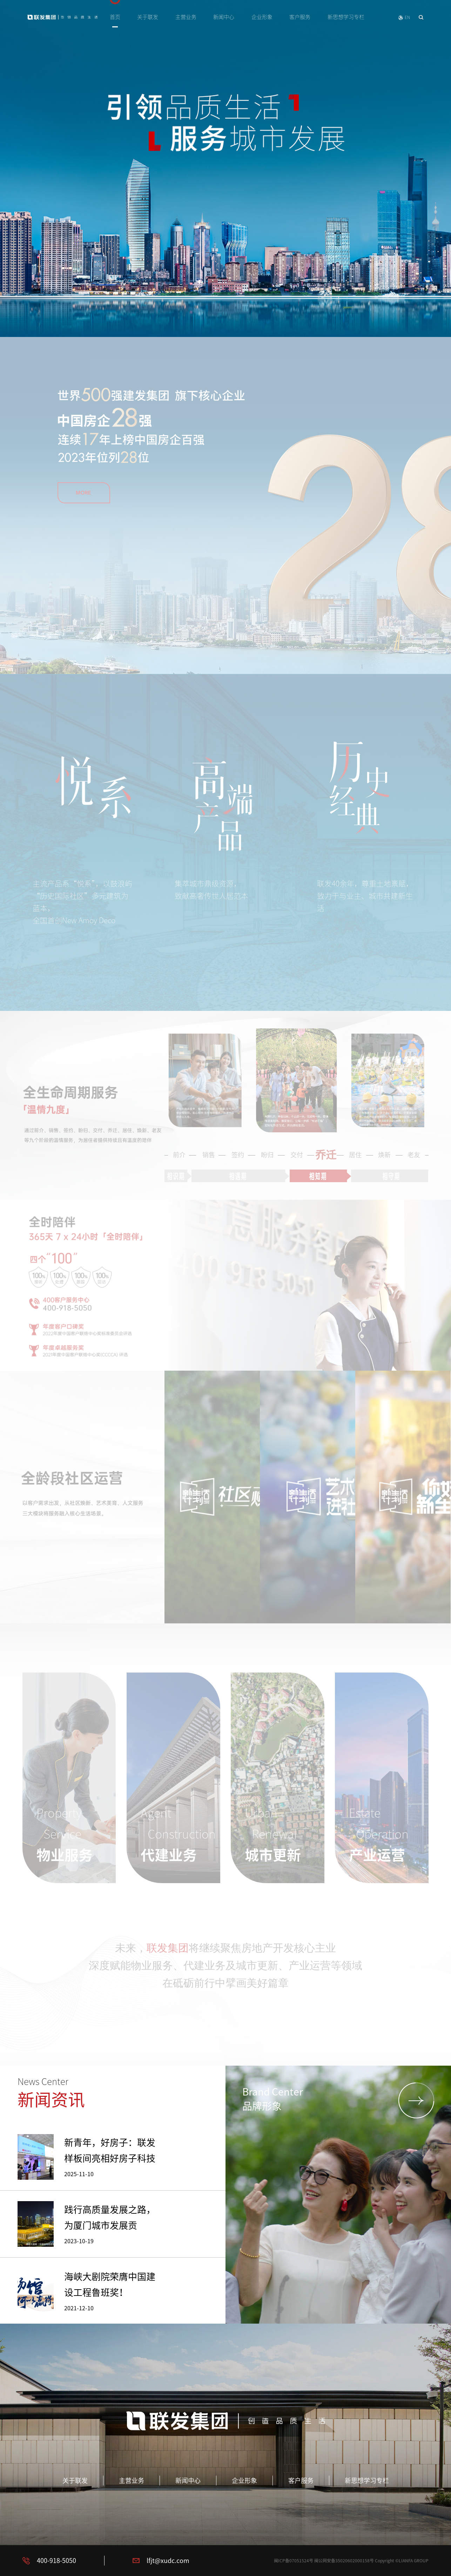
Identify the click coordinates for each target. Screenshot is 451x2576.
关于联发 (147, 17)
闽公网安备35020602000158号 (344, 2560)
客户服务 (299, 17)
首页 (115, 17)
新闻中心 (223, 17)
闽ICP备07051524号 (293, 2560)
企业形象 (261, 17)
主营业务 (185, 17)
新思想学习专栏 (346, 17)
